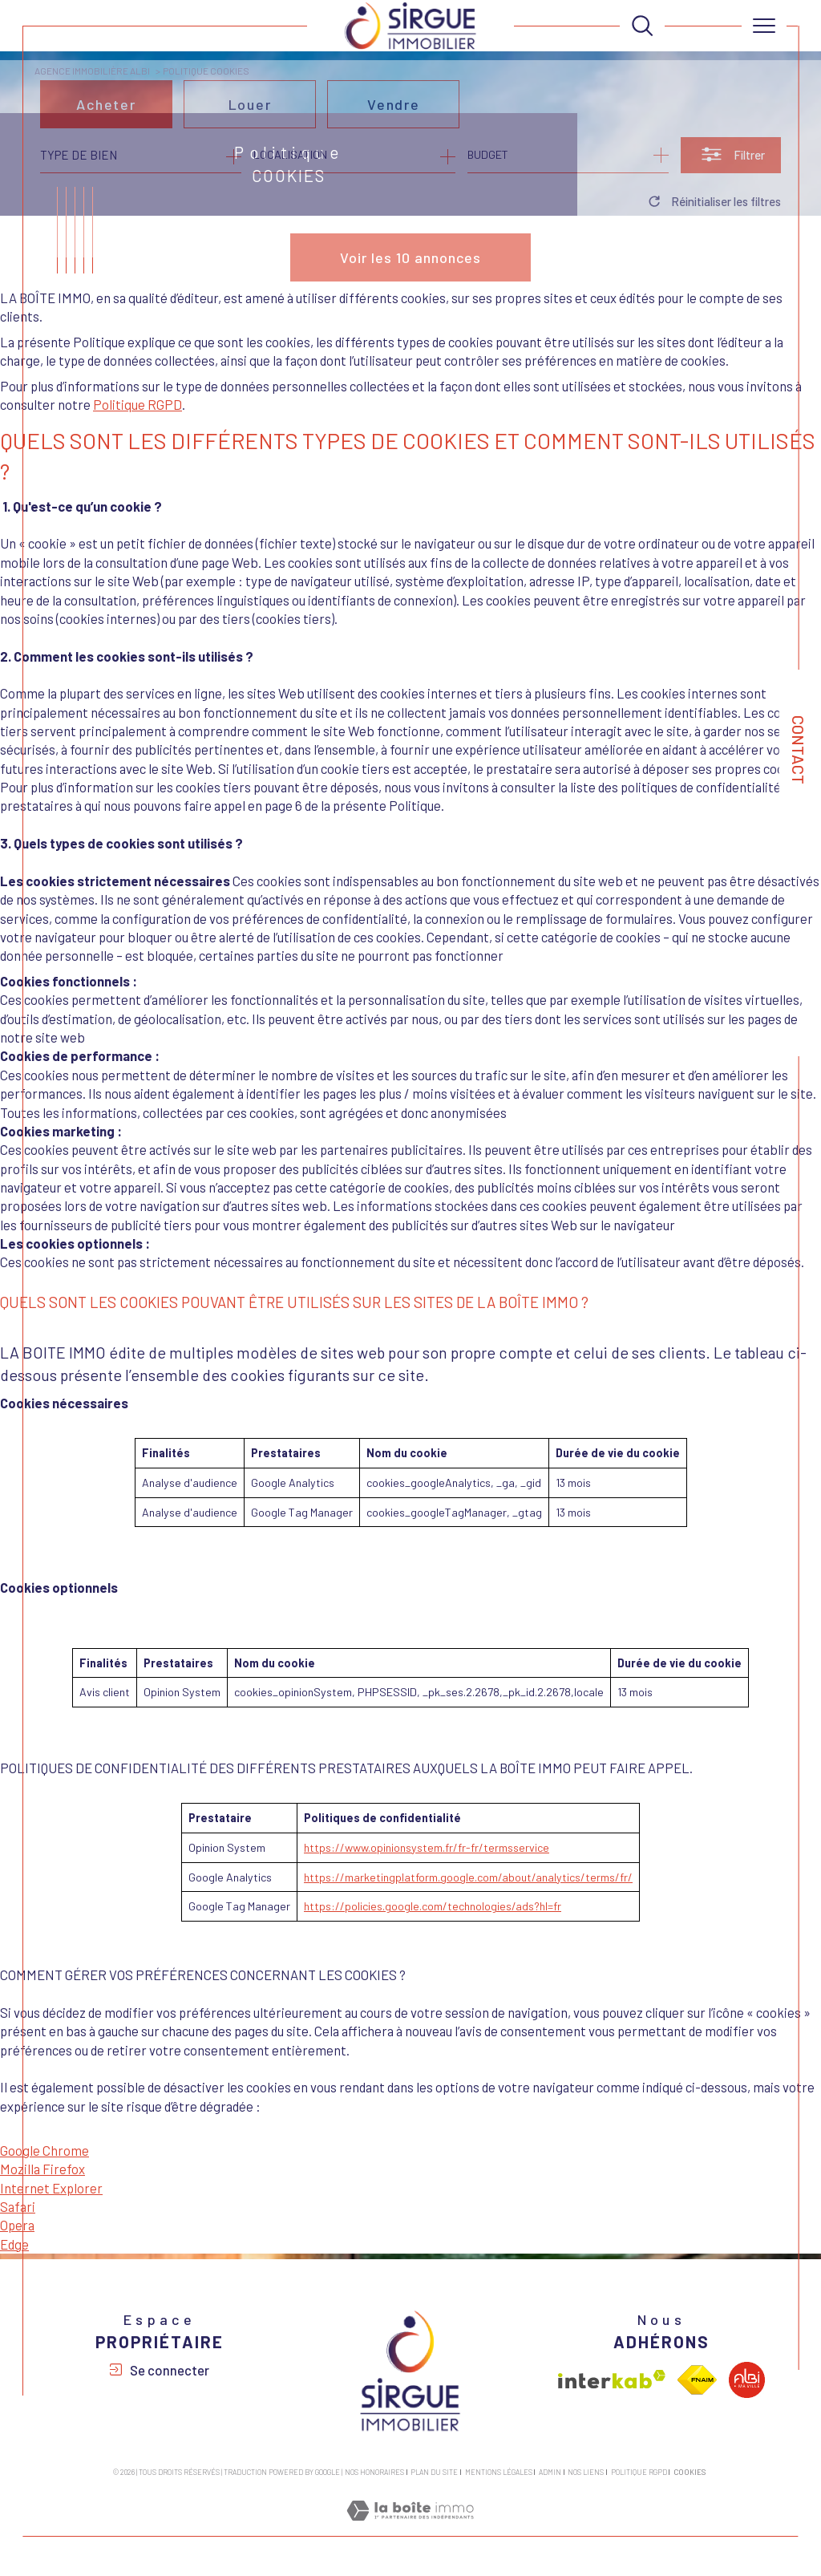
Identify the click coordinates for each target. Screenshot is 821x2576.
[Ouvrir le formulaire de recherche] (731, 163)
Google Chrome (44, 2150)
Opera (17, 2225)
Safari (17, 2206)
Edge (14, 2244)
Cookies (689, 2473)
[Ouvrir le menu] (764, 25)
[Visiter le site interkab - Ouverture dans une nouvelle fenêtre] (611, 2379)
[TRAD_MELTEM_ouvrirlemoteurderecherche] (642, 25)
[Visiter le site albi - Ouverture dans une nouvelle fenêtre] (747, 2380)
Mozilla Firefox (42, 2169)
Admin (550, 2472)
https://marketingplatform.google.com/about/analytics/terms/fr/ (468, 1877)
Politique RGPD (137, 404)
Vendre (393, 112)
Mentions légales (498, 2472)
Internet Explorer (51, 2188)
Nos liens (586, 2472)
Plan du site (434, 2472)
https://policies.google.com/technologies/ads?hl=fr (432, 1906)
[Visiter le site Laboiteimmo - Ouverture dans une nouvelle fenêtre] (410, 2527)
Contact (798, 749)
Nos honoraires (374, 2472)
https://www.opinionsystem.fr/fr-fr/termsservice (426, 1847)
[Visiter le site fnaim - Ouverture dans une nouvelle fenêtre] (697, 2380)
